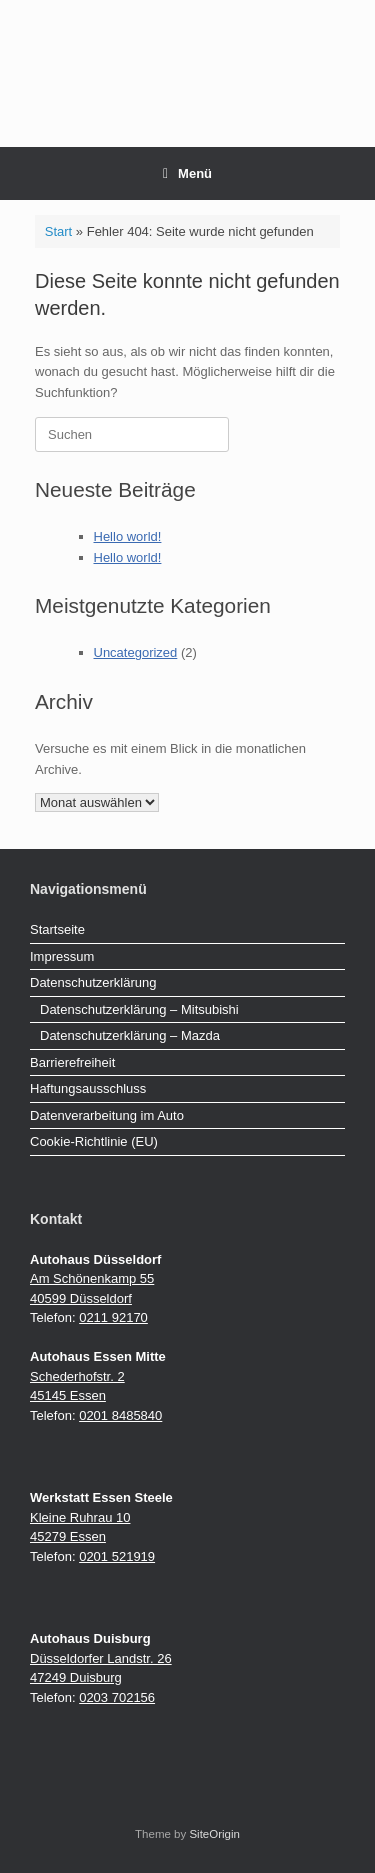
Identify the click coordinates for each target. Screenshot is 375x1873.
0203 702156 (117, 1697)
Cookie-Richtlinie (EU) (94, 1141)
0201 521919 (117, 1556)
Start (58, 231)
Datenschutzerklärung (93, 982)
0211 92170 (113, 1317)
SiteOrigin (214, 1834)
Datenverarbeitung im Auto (107, 1115)
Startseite (57, 929)
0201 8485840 (120, 1415)
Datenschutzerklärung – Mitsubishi (139, 1009)
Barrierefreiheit (72, 1062)
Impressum (62, 956)
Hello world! (128, 536)
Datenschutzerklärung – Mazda (130, 1035)
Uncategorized (136, 652)
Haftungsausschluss (88, 1088)
